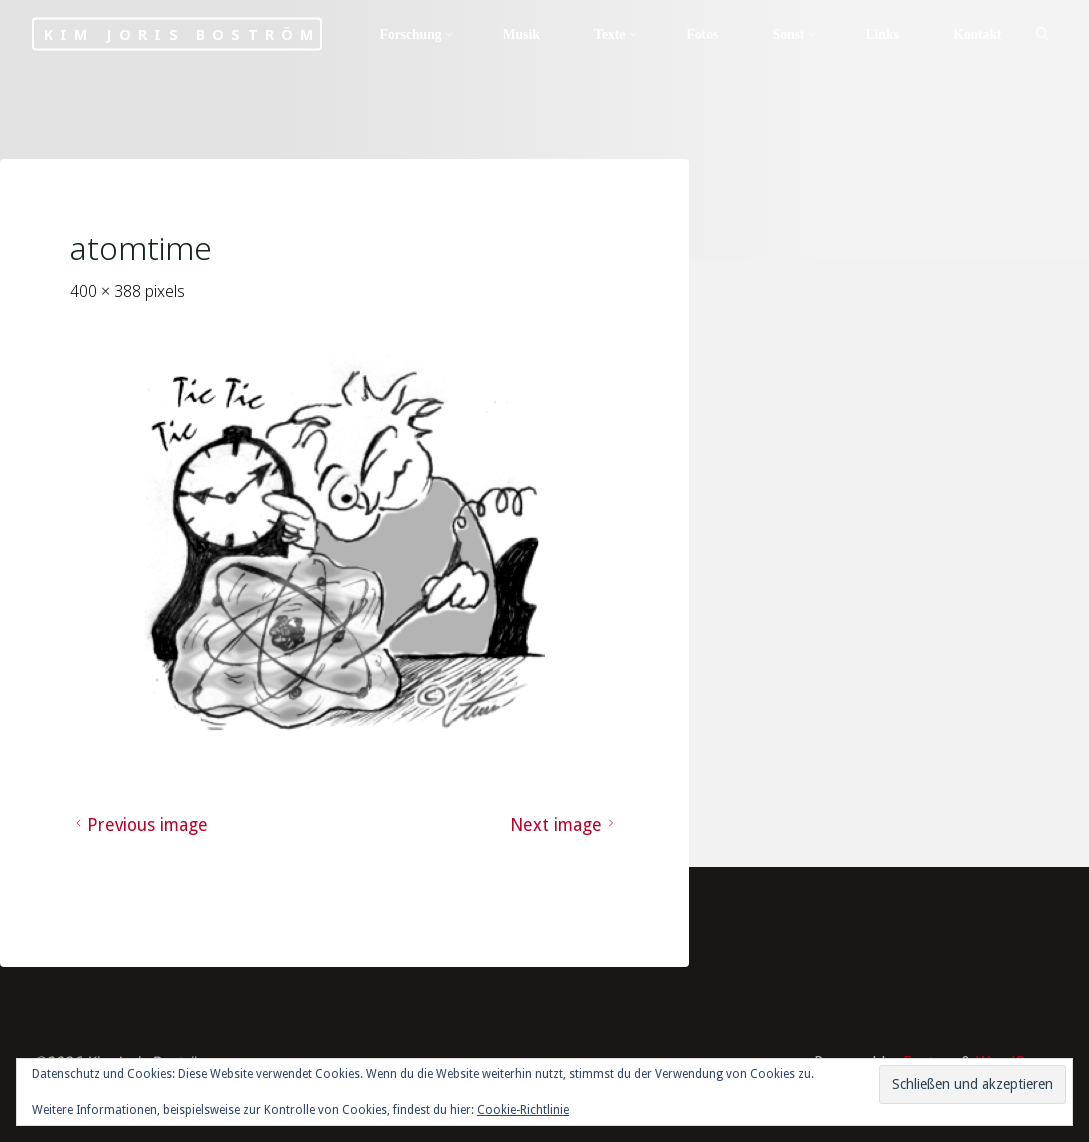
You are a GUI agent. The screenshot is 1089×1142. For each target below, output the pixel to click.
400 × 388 (107, 291)
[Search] (1042, 35)
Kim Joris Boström (182, 34)
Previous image (139, 825)
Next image (565, 825)
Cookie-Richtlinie (523, 1110)
